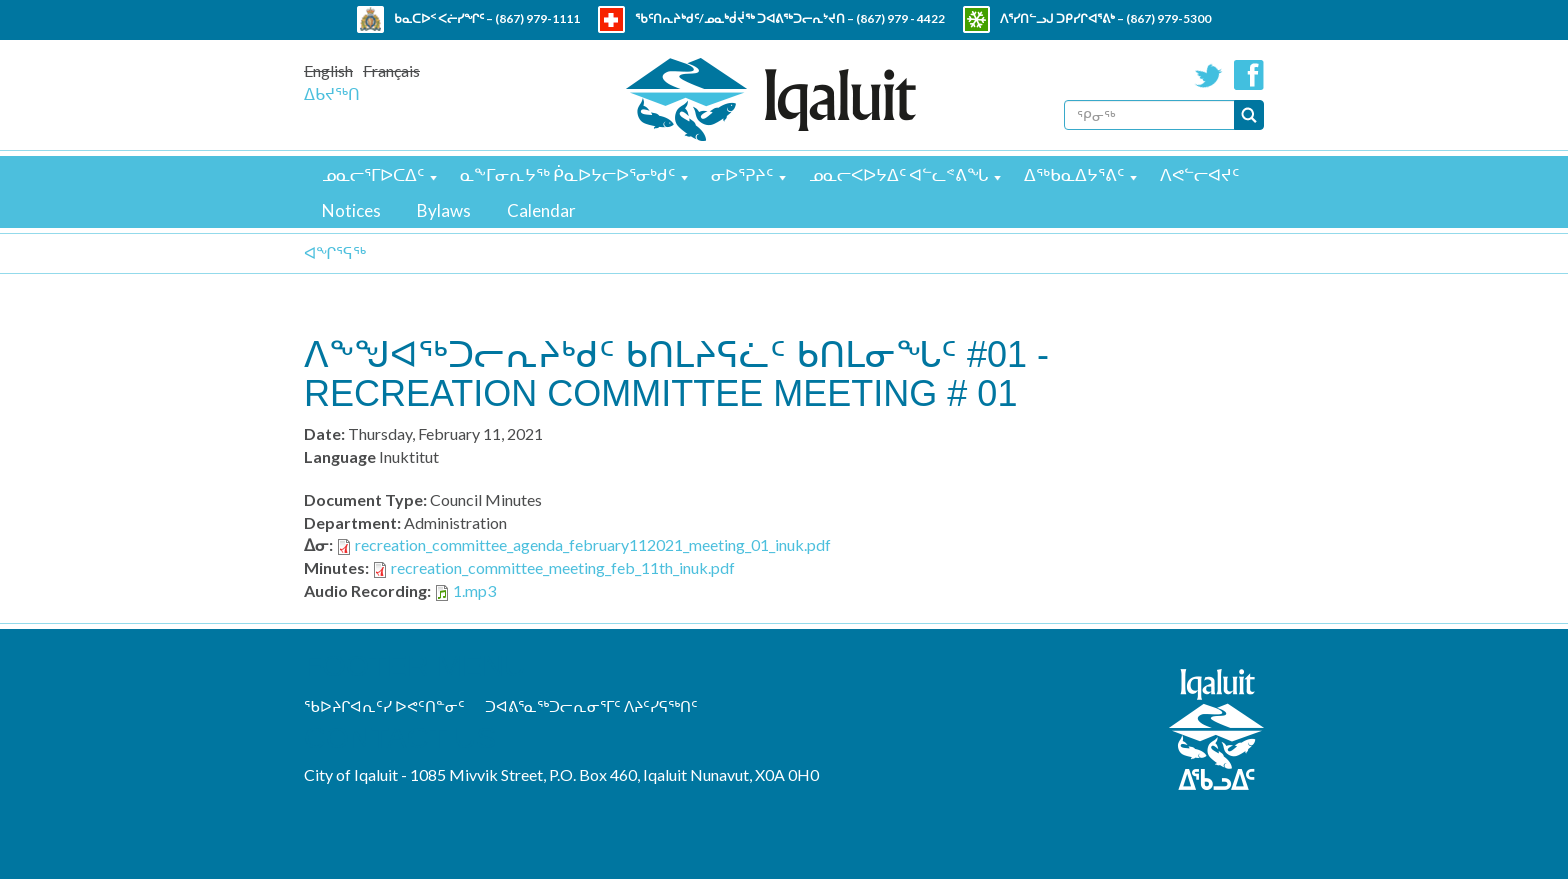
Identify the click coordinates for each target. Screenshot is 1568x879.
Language (340, 456)
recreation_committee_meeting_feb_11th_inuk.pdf (563, 567)
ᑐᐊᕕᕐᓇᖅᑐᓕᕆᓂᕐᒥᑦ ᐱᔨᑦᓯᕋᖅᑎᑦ (591, 706)
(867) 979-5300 (1168, 18)
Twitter (1209, 75)
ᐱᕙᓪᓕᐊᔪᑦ (1199, 174)
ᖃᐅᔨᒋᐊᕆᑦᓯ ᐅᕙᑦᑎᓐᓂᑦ (384, 706)
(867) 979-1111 (537, 18)
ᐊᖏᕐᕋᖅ (335, 252)
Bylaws (444, 210)
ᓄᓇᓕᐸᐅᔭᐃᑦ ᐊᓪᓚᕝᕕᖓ (898, 174)
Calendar (541, 210)
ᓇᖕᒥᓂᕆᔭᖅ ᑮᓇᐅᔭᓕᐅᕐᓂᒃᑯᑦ (567, 174)
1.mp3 (474, 590)
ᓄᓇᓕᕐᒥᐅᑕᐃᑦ (373, 174)
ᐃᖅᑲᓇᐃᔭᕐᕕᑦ (1074, 174)
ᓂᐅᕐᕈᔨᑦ (742, 174)
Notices (351, 210)
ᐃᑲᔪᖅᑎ (332, 93)
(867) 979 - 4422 (900, 18)
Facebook (1249, 75)
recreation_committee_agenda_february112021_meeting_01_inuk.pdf (593, 544)
